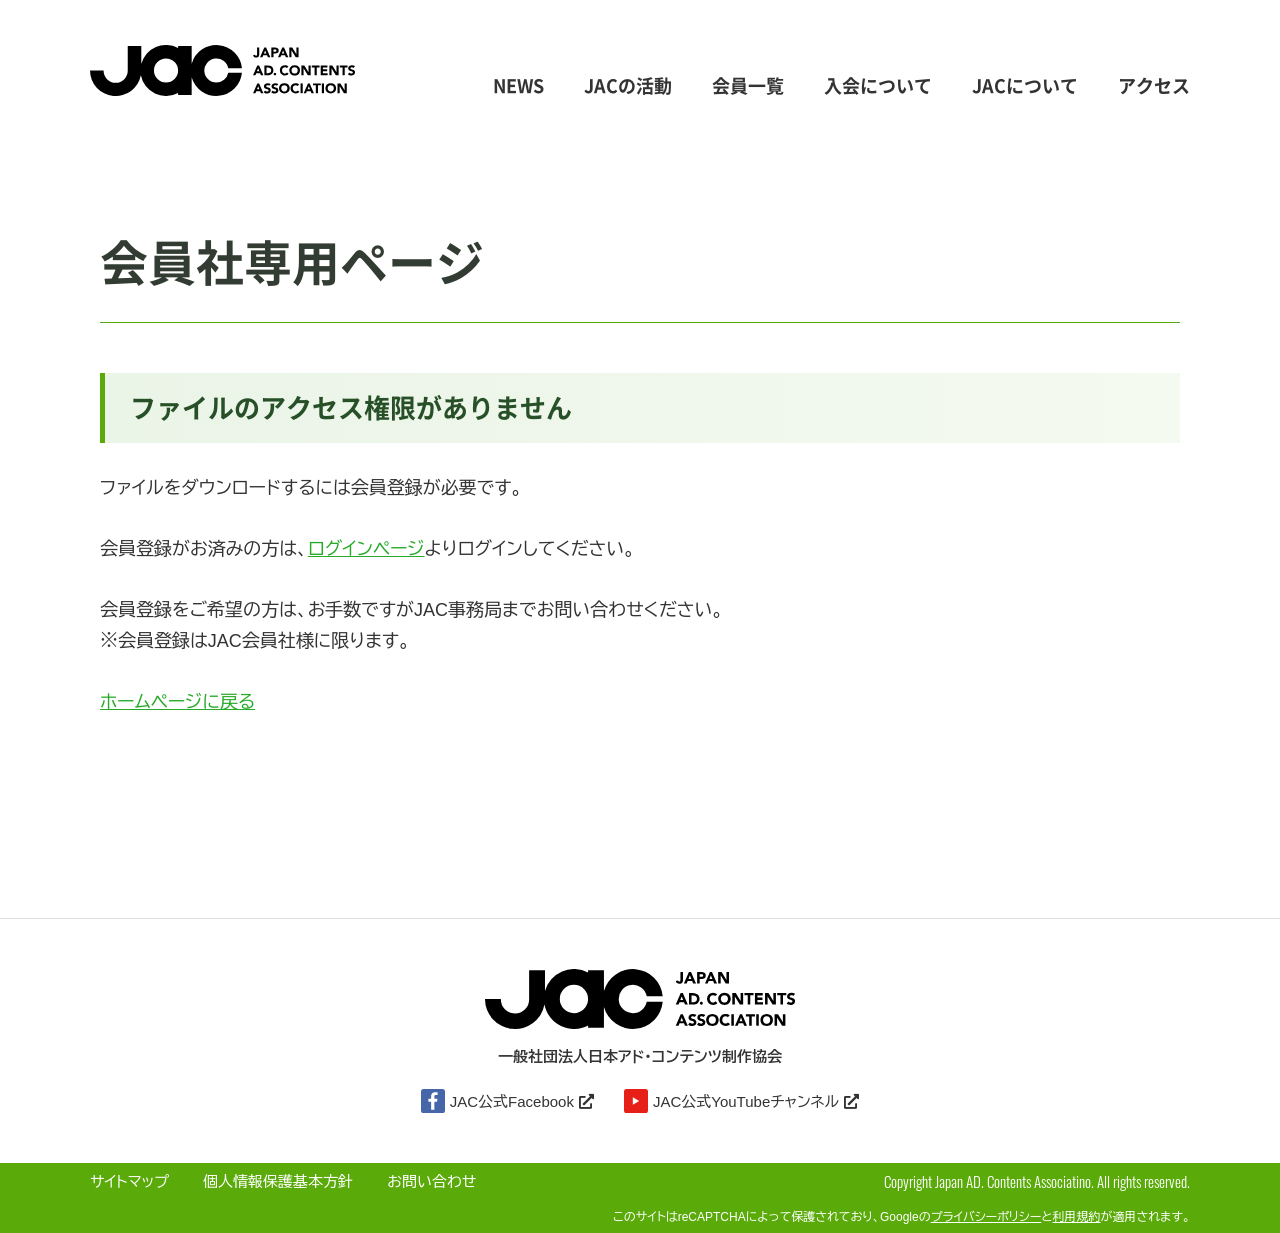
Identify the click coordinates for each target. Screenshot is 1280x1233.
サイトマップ (129, 1181)
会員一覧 (748, 87)
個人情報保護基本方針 (278, 1181)
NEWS (518, 87)
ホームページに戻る (177, 702)
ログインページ (366, 549)
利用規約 (1077, 1217)
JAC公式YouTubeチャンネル (741, 1101)
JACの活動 (628, 87)
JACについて (1025, 87)
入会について (878, 87)
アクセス (1154, 87)
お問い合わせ (431, 1181)
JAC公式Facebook (507, 1101)
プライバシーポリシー (986, 1217)
